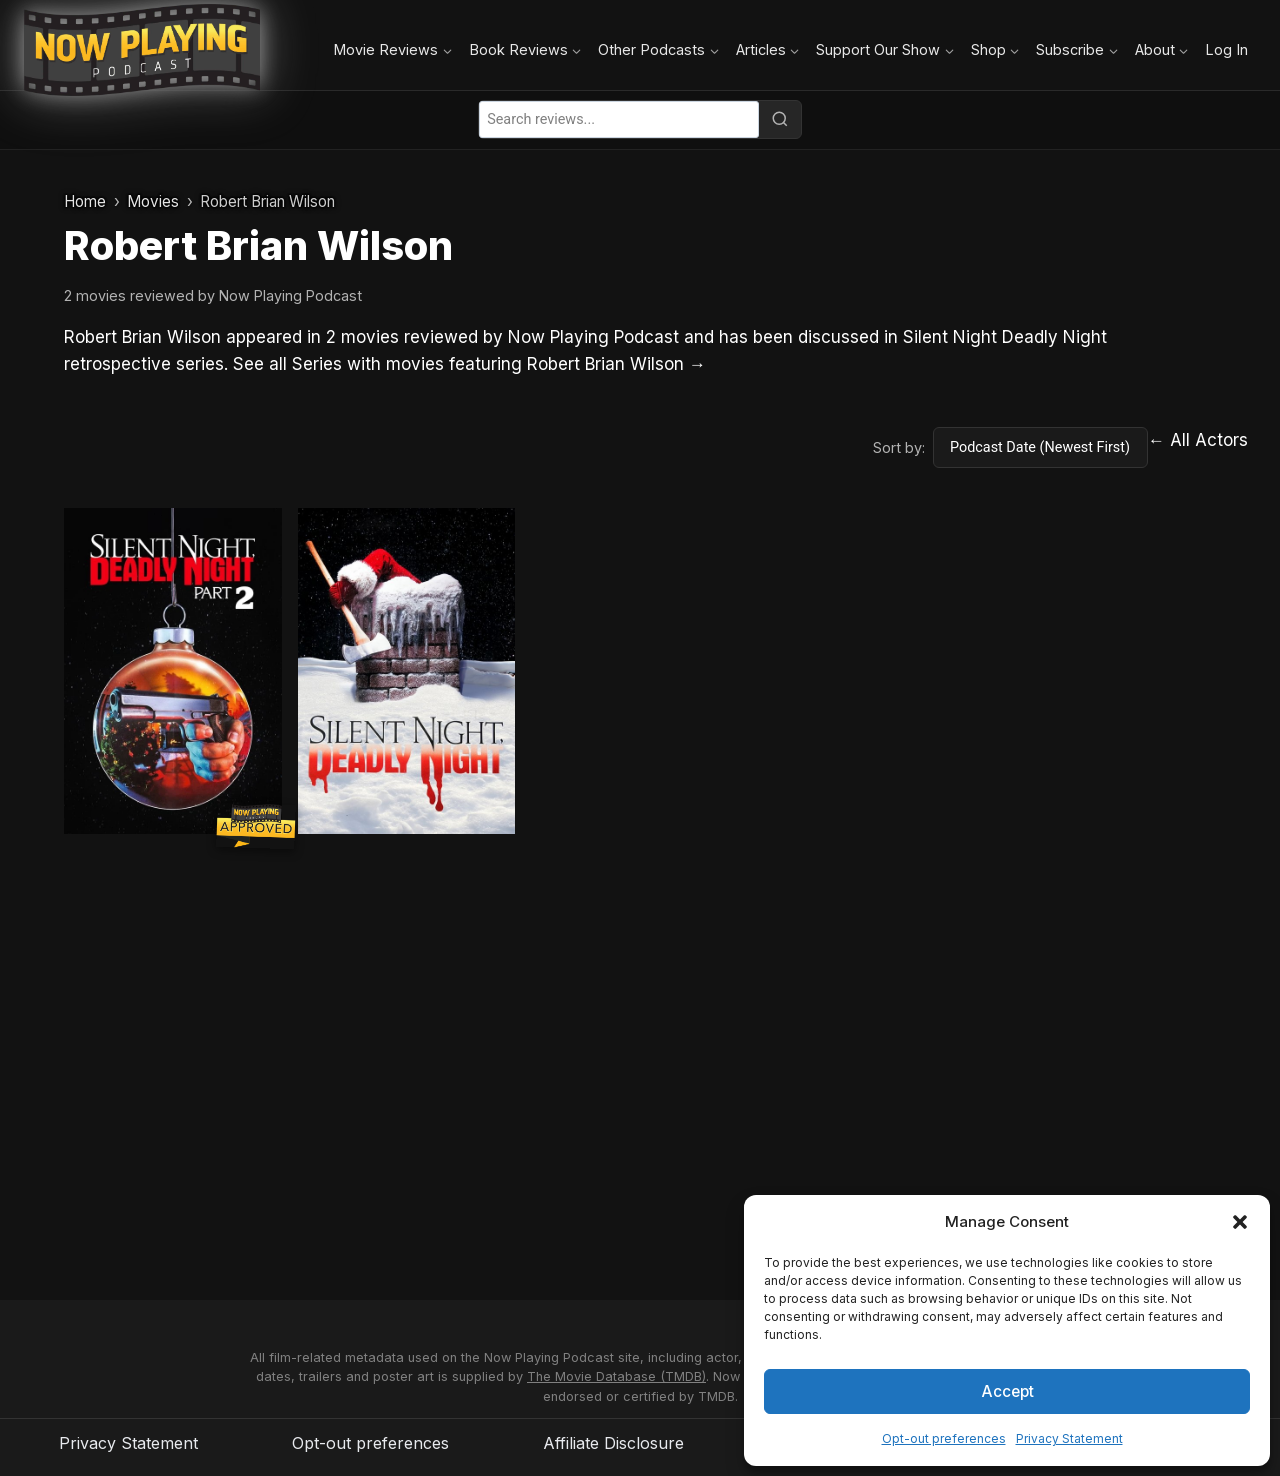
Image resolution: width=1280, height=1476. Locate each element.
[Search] (780, 119)
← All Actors (1198, 440)
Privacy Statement (1069, 1438)
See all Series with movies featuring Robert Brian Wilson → (469, 364)
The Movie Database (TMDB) (616, 1376)
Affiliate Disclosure (613, 1443)
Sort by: (899, 447)
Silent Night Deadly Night (1005, 337)
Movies (153, 201)
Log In (1226, 49)
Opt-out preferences (944, 1438)
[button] (1240, 1222)
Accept (1007, 1390)
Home (85, 201)
